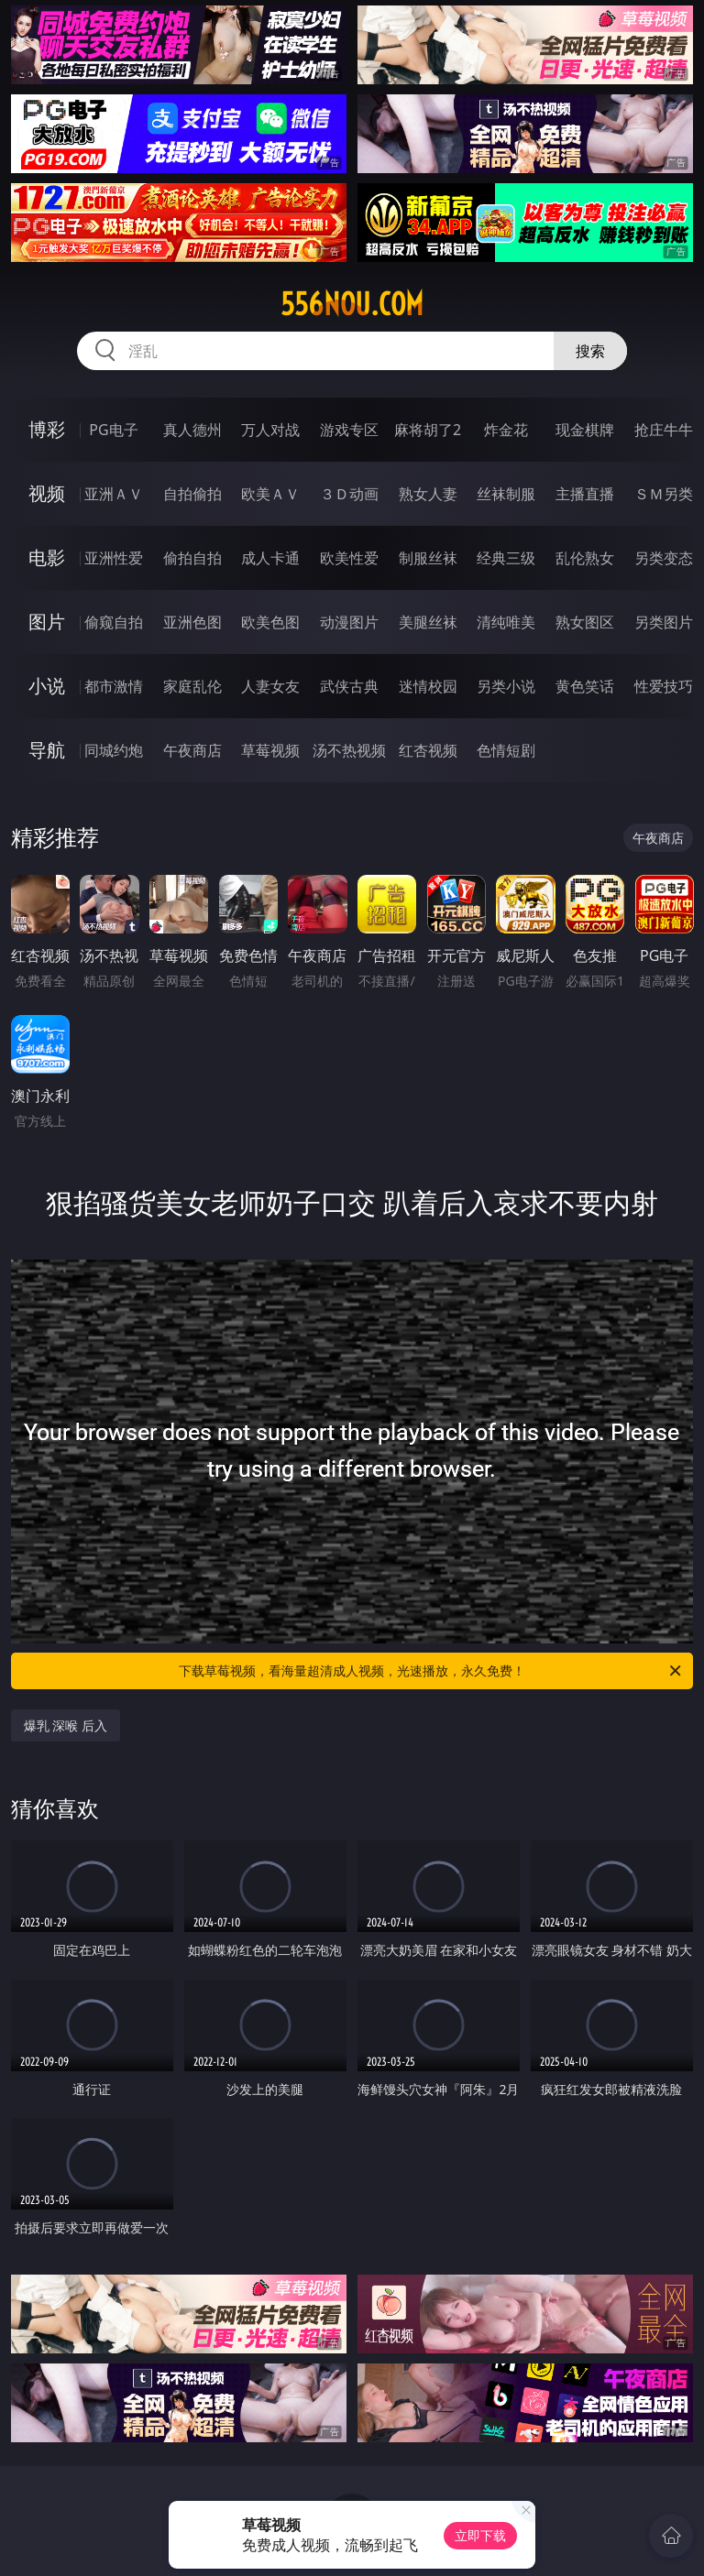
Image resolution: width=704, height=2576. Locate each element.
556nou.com (352, 304)
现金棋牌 (585, 430)
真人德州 (192, 430)
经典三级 (506, 558)
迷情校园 (428, 686)
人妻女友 (270, 686)
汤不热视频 (349, 750)
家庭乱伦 (192, 686)
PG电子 (113, 430)
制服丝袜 (428, 558)
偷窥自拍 (113, 622)
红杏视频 (428, 750)
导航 (46, 749)
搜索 (590, 351)
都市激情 (113, 686)
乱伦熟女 (585, 558)
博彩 (46, 429)
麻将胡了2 (427, 430)
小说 (46, 685)
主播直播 (585, 494)
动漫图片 (349, 622)
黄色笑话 (585, 686)
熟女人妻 (428, 494)
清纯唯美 (506, 622)
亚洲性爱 (113, 558)
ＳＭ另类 (663, 494)
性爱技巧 (663, 686)
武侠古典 (349, 686)
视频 (46, 493)
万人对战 (270, 430)
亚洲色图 (192, 622)
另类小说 (506, 686)
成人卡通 (270, 558)
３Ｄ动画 (349, 494)
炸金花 (506, 430)
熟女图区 (585, 622)
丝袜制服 (506, 494)
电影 (46, 557)
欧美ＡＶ (270, 494)
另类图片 (663, 622)
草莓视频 (270, 750)
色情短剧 (506, 750)
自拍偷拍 (192, 494)
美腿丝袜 (428, 622)
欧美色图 (270, 622)
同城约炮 (113, 750)
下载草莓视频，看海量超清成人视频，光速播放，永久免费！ (431, 1671)
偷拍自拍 (192, 558)
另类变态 (663, 558)
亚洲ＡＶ (113, 494)
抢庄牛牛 (663, 430)
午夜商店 (192, 750)
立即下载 (480, 2535)
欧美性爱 (349, 558)
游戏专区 (349, 430)
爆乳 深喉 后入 (65, 1725)
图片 (46, 621)
